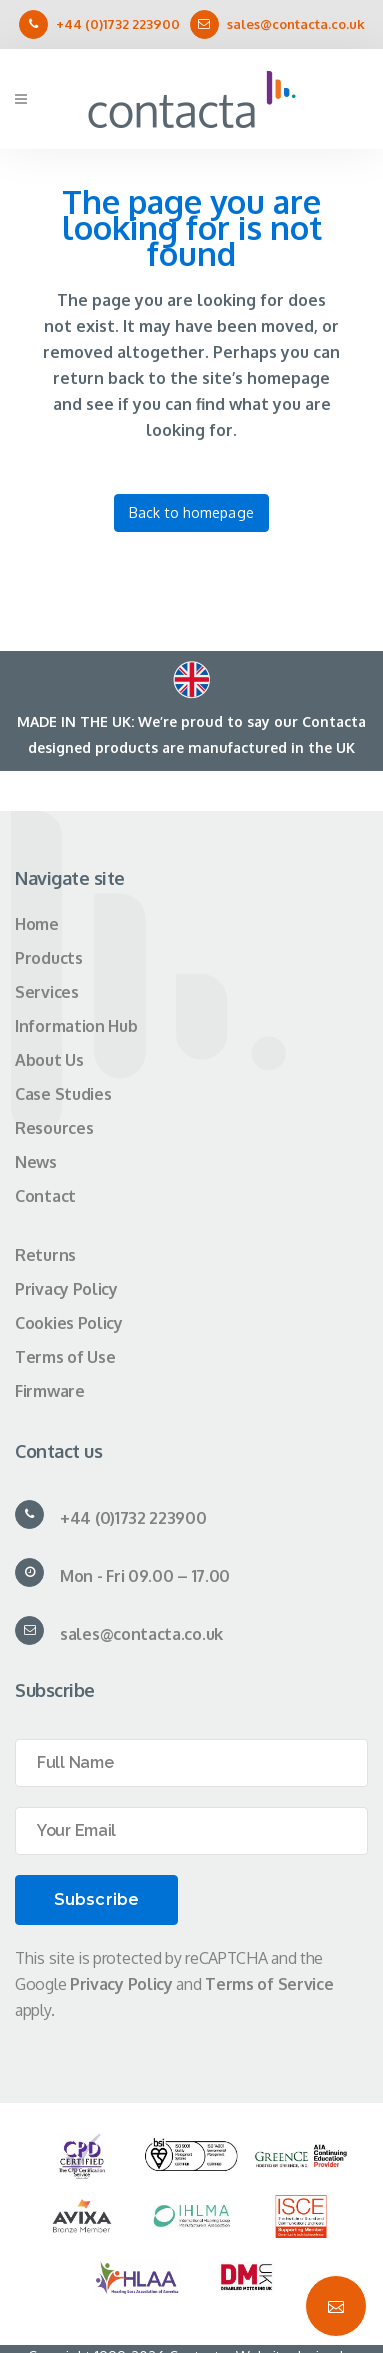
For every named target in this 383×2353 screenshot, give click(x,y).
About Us (49, 1060)
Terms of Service (269, 1984)
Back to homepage (191, 512)
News (36, 1162)
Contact (45, 1196)
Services (47, 992)
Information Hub (76, 1026)
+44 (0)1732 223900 (118, 24)
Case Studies (63, 1094)
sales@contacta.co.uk (296, 24)
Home (37, 924)
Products (49, 958)
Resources (54, 1128)
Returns (45, 1255)
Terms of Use (65, 1357)
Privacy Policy (66, 1289)
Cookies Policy (69, 1323)
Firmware (50, 1391)
